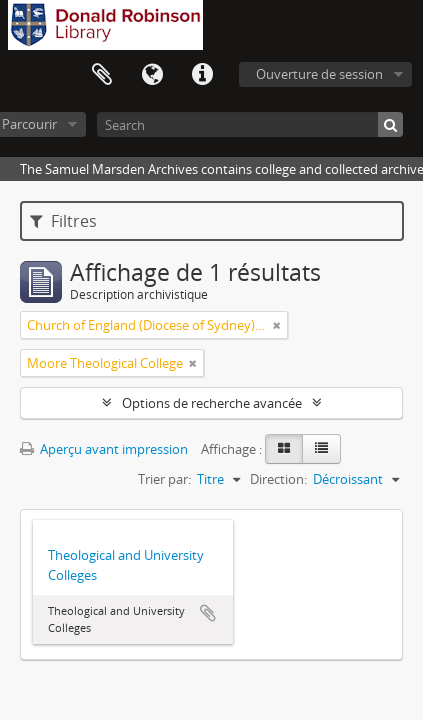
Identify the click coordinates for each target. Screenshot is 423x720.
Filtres (63, 221)
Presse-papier (102, 75)
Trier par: (164, 479)
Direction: (278, 479)
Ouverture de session (319, 74)
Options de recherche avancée (212, 403)
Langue (152, 75)
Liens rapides (202, 75)
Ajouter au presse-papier (208, 613)
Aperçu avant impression (104, 449)
